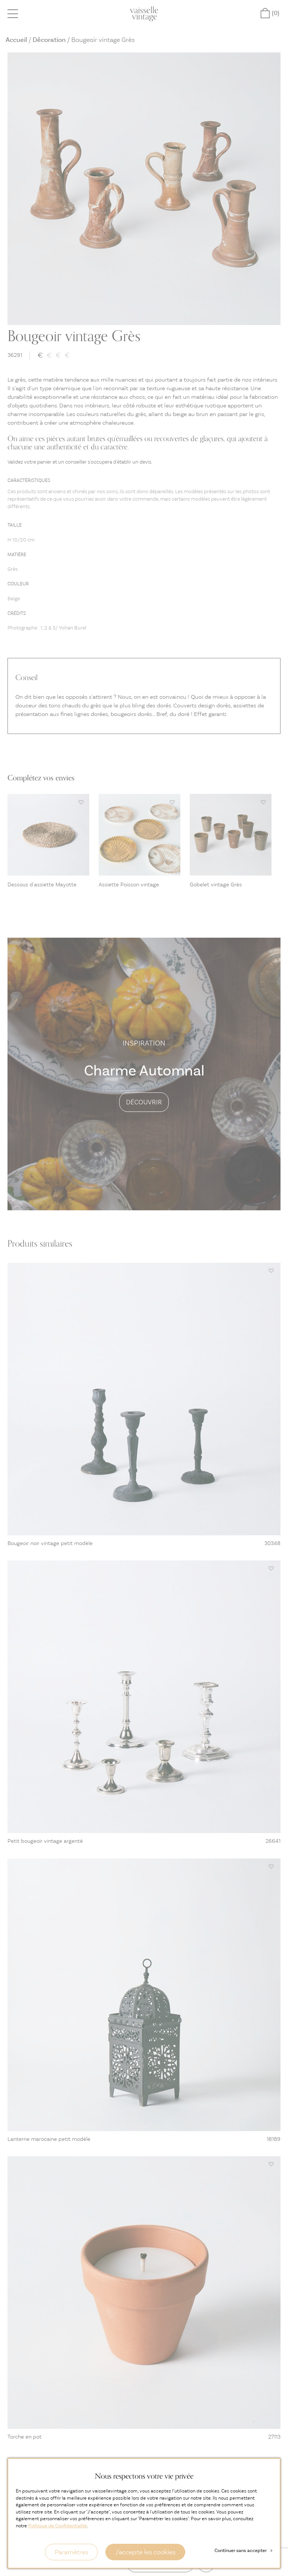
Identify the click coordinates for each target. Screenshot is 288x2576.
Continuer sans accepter (243, 2550)
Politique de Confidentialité (57, 2525)
